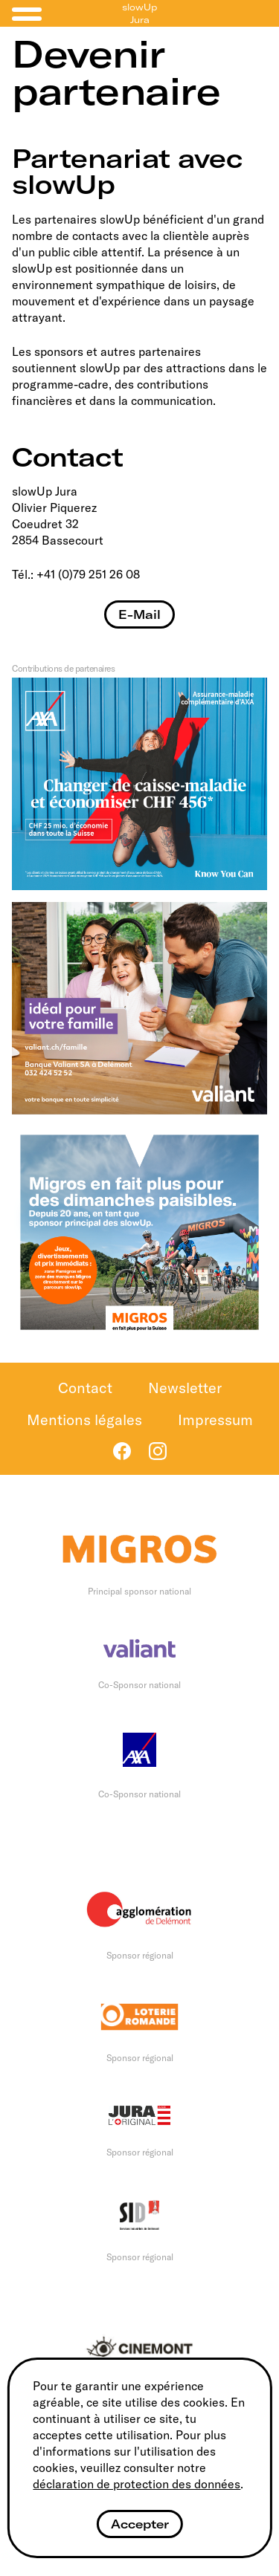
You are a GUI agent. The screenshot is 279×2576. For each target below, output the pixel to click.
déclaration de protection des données (136, 2483)
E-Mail (139, 614)
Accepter (140, 2524)
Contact (85, 1387)
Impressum (215, 1419)
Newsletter (185, 1387)
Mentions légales (84, 1419)
